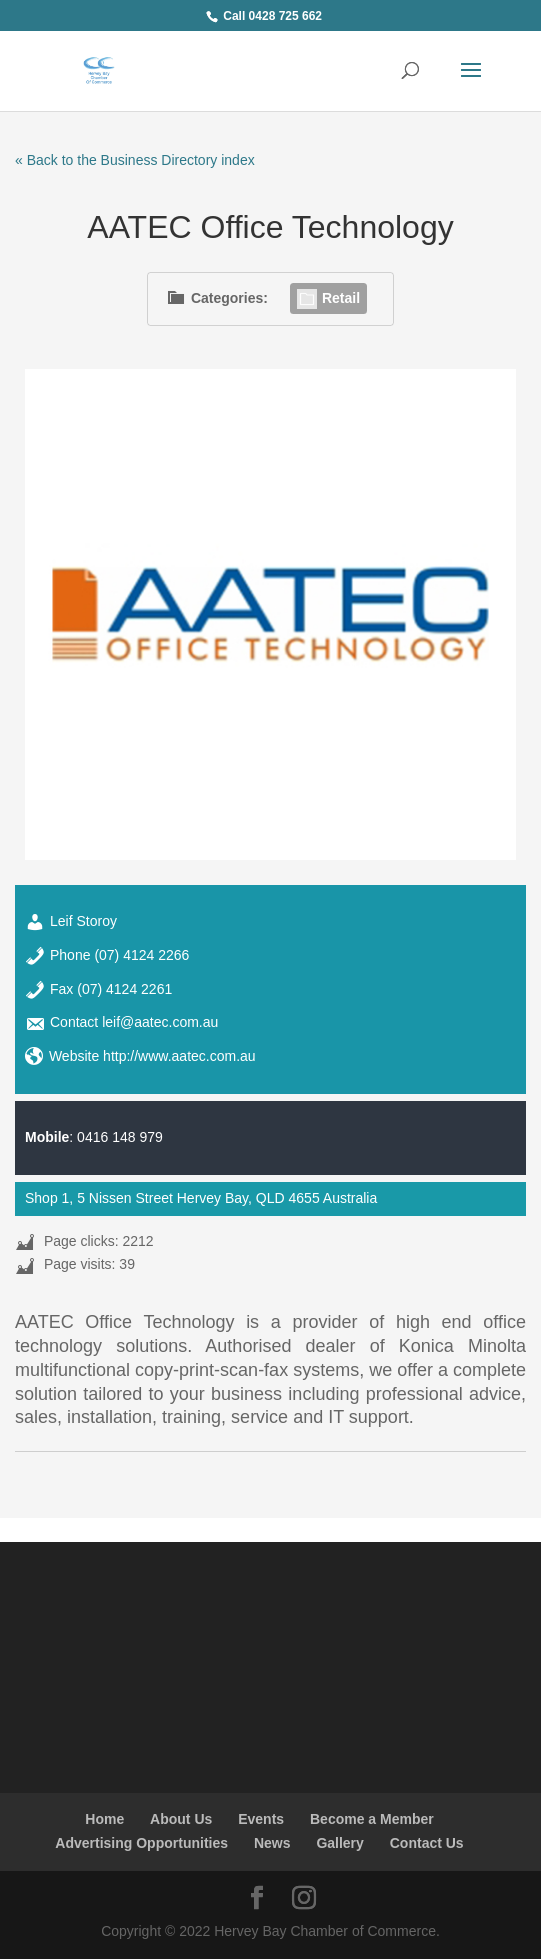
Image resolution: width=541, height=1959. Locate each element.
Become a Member (372, 1819)
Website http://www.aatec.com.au (152, 1056)
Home (104, 1819)
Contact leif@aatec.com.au (134, 1022)
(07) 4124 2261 (124, 989)
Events (261, 1819)
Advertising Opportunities (141, 1843)
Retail (328, 298)
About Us (181, 1819)
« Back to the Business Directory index (135, 160)
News (272, 1843)
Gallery (339, 1843)
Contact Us (427, 1843)
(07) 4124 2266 (141, 955)
